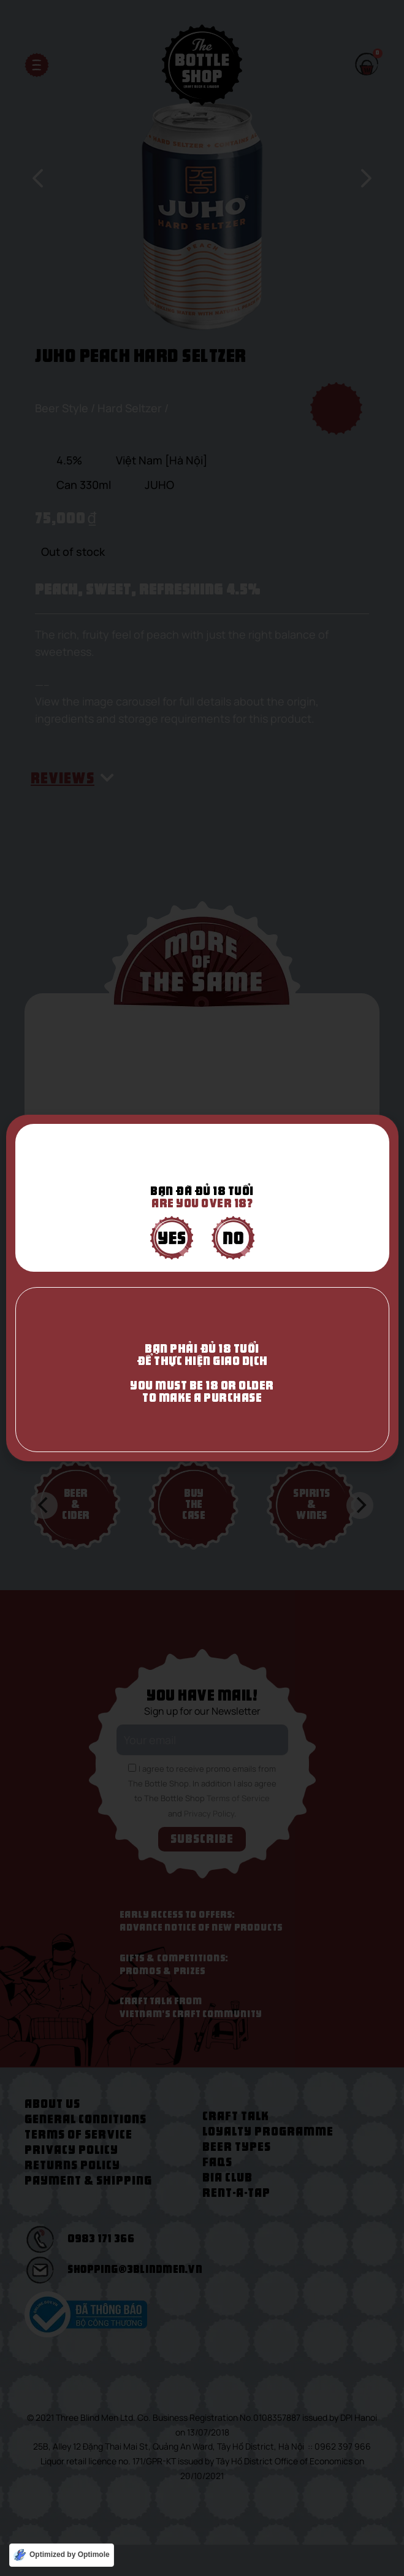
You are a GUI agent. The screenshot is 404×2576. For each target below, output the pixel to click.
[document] (202, 1288)
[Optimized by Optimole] (61, 2555)
